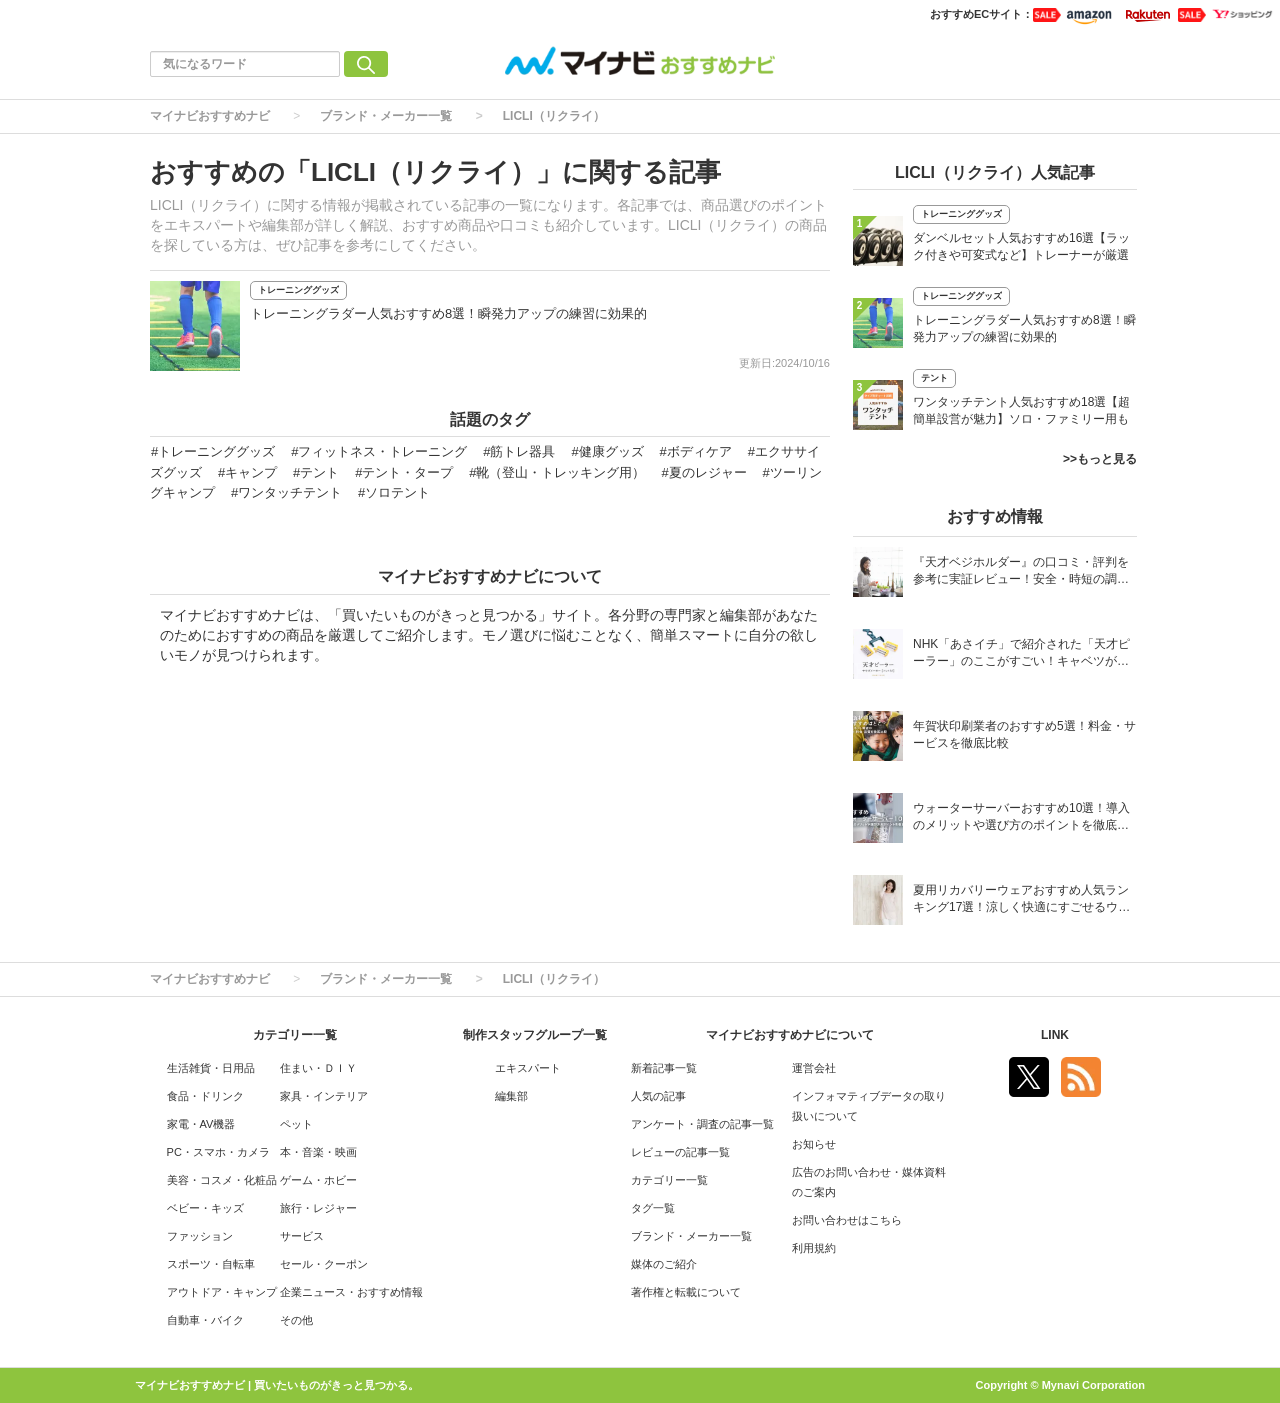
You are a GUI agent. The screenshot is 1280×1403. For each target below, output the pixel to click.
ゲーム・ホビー (318, 1180)
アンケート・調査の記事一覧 (702, 1124)
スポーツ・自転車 (211, 1264)
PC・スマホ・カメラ (218, 1152)
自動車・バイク (205, 1320)
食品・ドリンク (205, 1096)
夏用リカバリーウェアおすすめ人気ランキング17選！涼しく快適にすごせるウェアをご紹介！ (1021, 900)
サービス (302, 1236)
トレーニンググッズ (298, 290)
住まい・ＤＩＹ (318, 1068)
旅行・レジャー (318, 1208)
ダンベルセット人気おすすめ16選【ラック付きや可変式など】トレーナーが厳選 (1021, 246)
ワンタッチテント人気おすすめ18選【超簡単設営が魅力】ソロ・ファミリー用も (1021, 410)
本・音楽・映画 (318, 1152)
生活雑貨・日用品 (211, 1068)
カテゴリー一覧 (669, 1180)
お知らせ (814, 1144)
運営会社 (814, 1068)
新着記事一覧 (664, 1068)
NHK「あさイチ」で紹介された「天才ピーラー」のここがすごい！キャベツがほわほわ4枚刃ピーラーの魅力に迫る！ (1021, 654)
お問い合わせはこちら (847, 1220)
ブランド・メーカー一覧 (386, 116)
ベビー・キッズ (205, 1208)
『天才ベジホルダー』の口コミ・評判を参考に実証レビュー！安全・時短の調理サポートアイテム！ (1021, 572)
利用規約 (814, 1248)
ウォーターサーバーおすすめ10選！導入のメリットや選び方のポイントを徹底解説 (1021, 818)
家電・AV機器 (201, 1124)
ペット (296, 1124)
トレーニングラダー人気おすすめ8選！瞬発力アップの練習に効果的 (448, 313)
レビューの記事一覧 (680, 1152)
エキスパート (528, 1068)
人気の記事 (658, 1096)
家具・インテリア (324, 1096)
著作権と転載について (686, 1292)
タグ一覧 (653, 1208)
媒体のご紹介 (664, 1264)
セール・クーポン (324, 1264)
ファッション (200, 1236)
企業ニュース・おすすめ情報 (351, 1292)
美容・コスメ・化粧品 (222, 1180)
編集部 (511, 1096)
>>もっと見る (1100, 459)
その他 (296, 1320)
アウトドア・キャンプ (222, 1292)
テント (934, 378)
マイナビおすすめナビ (210, 116)
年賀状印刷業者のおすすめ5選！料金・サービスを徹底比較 (1024, 734)
